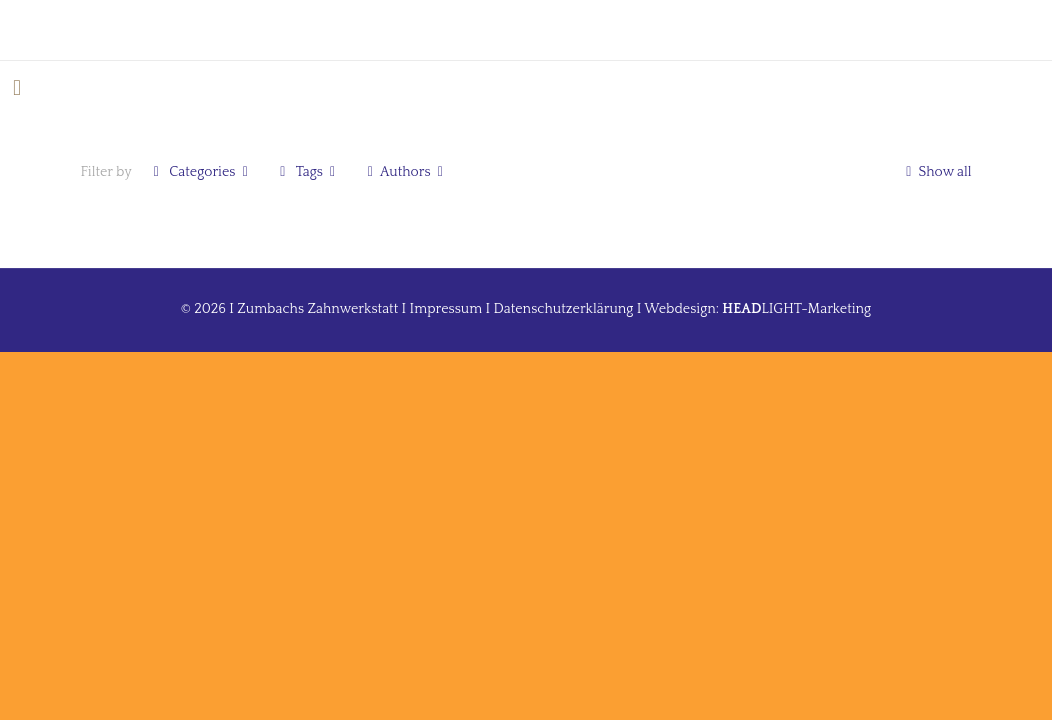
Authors (405, 172)
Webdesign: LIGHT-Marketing (757, 309)
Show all (935, 172)
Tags (307, 172)
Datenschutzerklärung (564, 309)
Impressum (446, 309)
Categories (201, 172)
